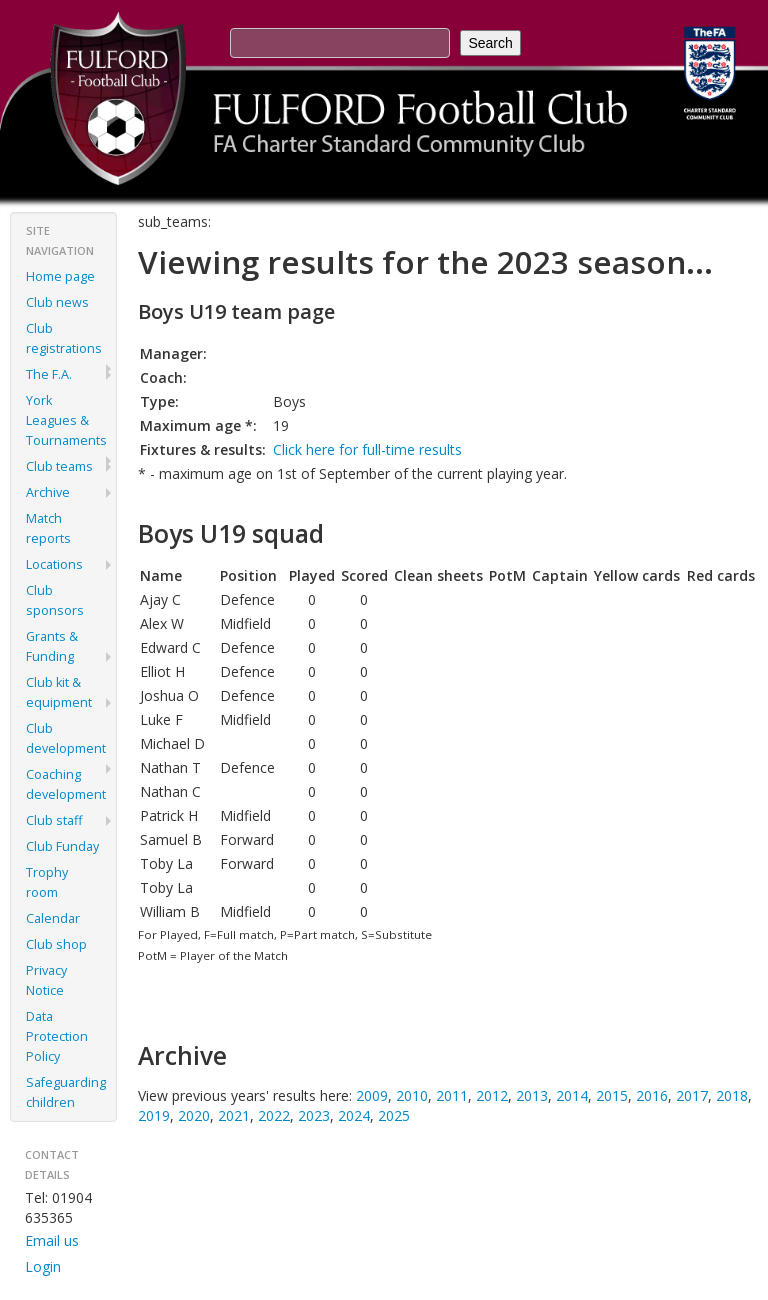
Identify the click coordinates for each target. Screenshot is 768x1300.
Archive (48, 492)
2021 (234, 1115)
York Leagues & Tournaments (66, 420)
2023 (314, 1115)
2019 (154, 1115)
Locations (54, 564)
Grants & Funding (52, 646)
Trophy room (47, 882)
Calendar (53, 918)
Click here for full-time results (367, 449)
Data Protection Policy (57, 1036)
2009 (372, 1095)
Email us (52, 1240)
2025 (394, 1115)
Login (43, 1266)
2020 (194, 1115)
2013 (532, 1095)
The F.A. (49, 374)
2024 (354, 1115)
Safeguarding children (66, 1092)
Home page (60, 276)
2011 (452, 1095)
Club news (57, 302)
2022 (274, 1115)
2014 (572, 1095)
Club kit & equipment (59, 692)
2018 (732, 1095)
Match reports (48, 528)
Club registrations (64, 338)
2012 (492, 1095)
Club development (66, 738)
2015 (612, 1095)
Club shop (56, 944)
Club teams (59, 466)
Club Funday (62, 846)
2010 (412, 1095)
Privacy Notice (46, 980)
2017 (692, 1095)
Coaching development (66, 784)
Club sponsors (55, 600)
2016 (652, 1095)
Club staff (54, 820)
